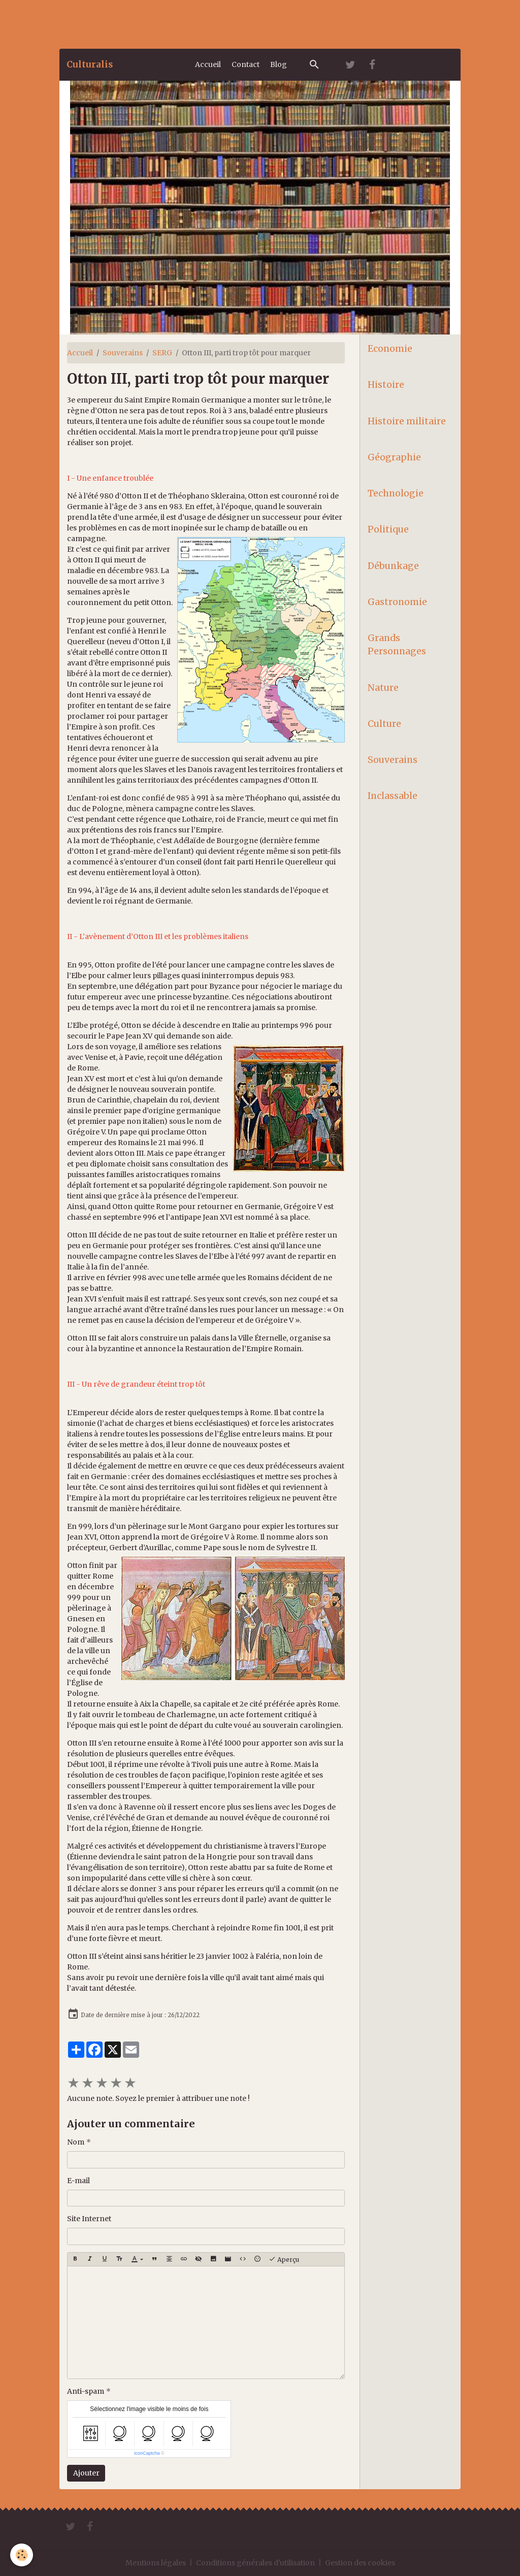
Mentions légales (155, 2562)
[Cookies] (21, 2555)
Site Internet (89, 2218)
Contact (245, 64)
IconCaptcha (147, 2453)
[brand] (90, 64)
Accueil (208, 64)
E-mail (78, 2180)
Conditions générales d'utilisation (255, 2562)
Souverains (123, 352)
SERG (162, 352)
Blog (278, 64)
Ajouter (86, 2473)
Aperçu (284, 2259)
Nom (75, 2142)
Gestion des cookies (360, 2562)
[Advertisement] (185, 23)
